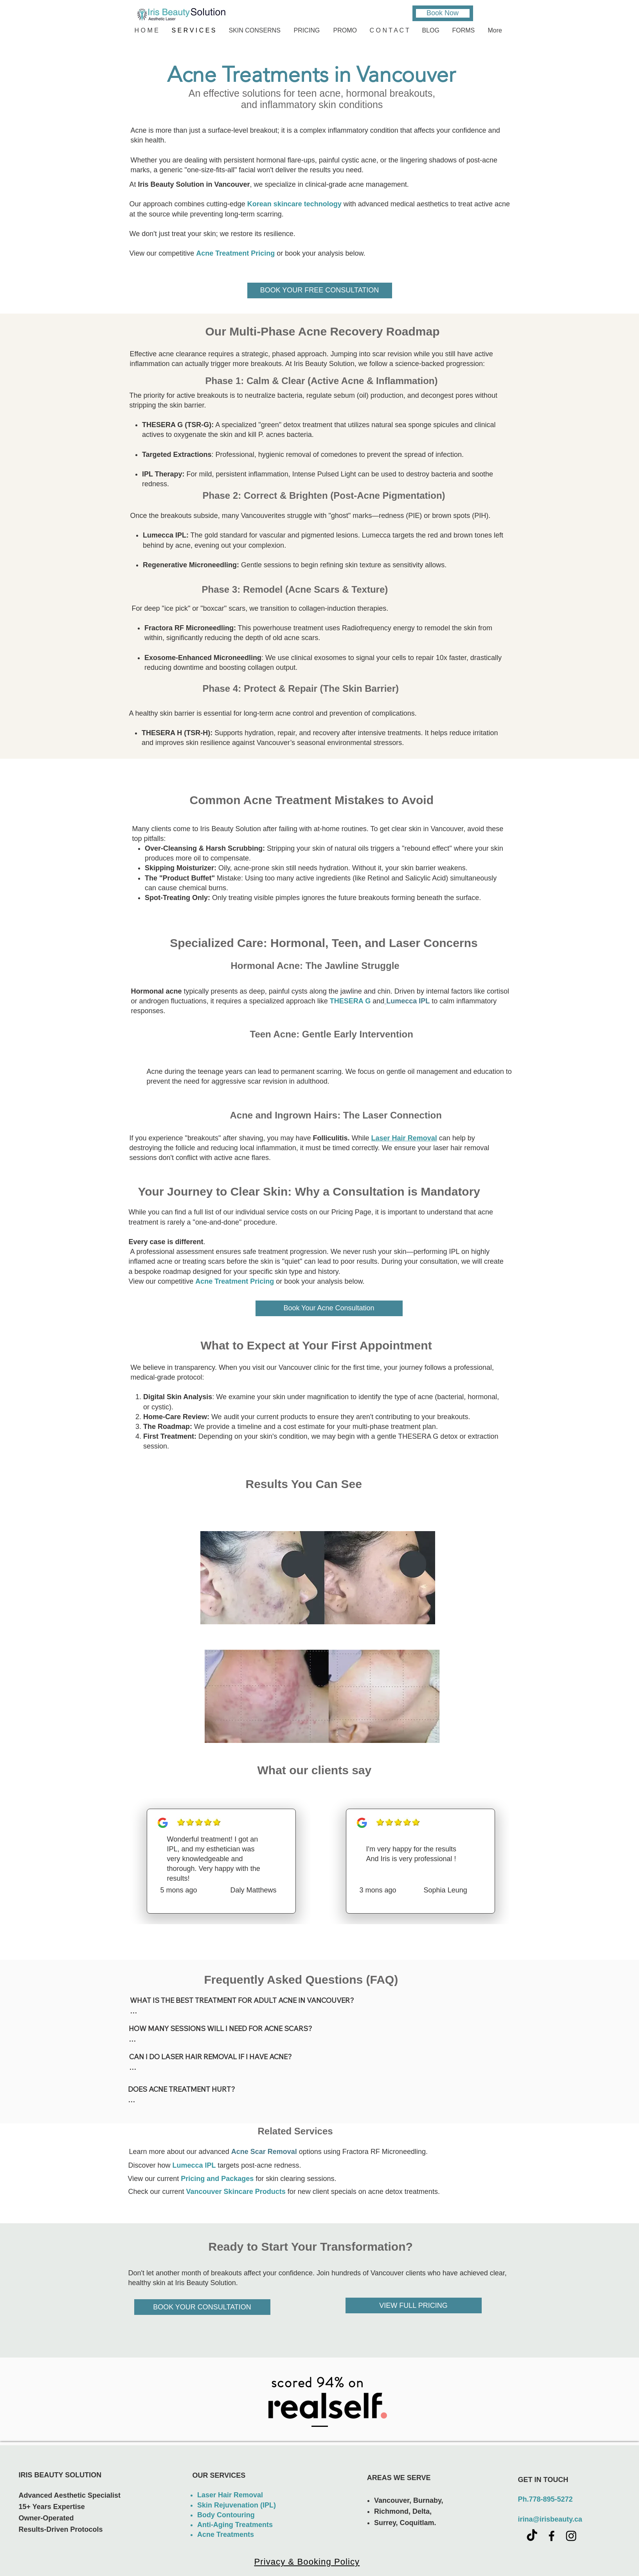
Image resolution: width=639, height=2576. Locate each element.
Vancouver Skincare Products (236, 2191)
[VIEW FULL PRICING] (414, 2305)
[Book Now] (442, 13)
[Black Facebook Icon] (551, 2536)
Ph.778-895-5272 (545, 2499)
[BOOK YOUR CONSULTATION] (202, 2307)
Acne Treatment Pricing (234, 1281)
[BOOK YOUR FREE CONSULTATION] (319, 290)
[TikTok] (532, 2536)
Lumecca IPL (194, 2165)
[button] (255, 30)
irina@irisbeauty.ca (550, 2519)
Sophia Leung (445, 1890)
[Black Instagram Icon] (571, 2536)
